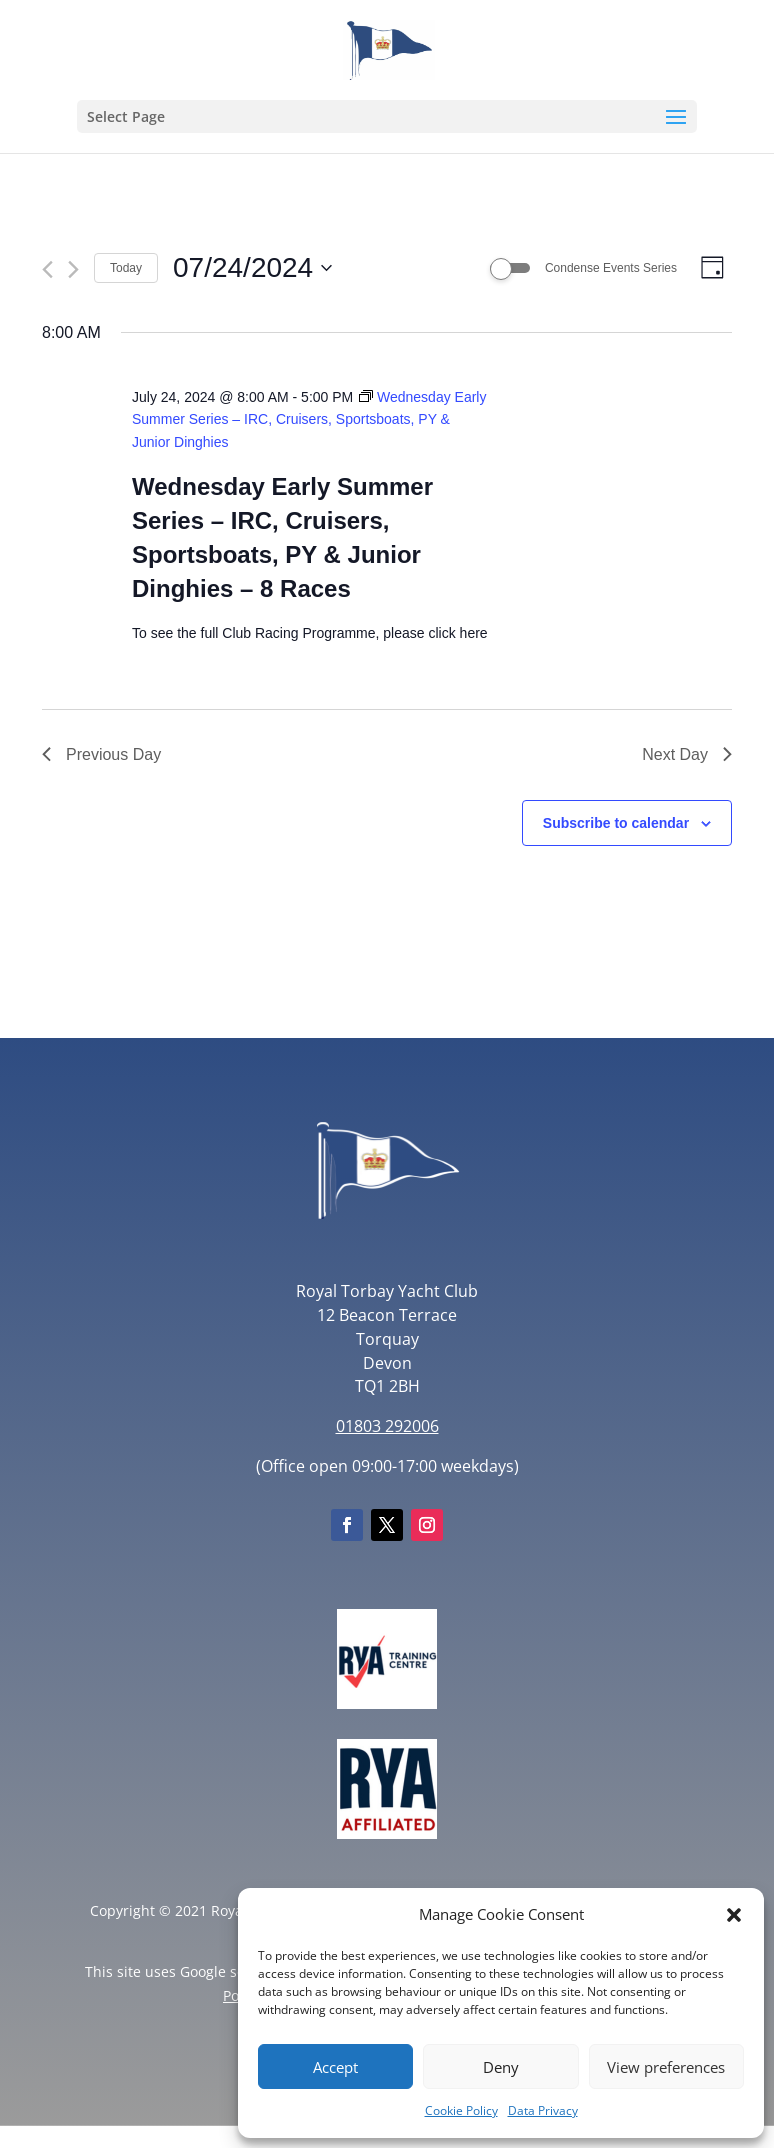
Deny (501, 2067)
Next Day (687, 754)
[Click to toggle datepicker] (252, 268)
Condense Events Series (611, 268)
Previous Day (101, 754)
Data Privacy (543, 2110)
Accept (335, 2067)
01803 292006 (387, 1426)
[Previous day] (47, 269)
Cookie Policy (461, 2110)
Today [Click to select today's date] (126, 268)
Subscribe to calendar (616, 823)
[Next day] (73, 269)
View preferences (666, 2067)
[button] (734, 1915)
